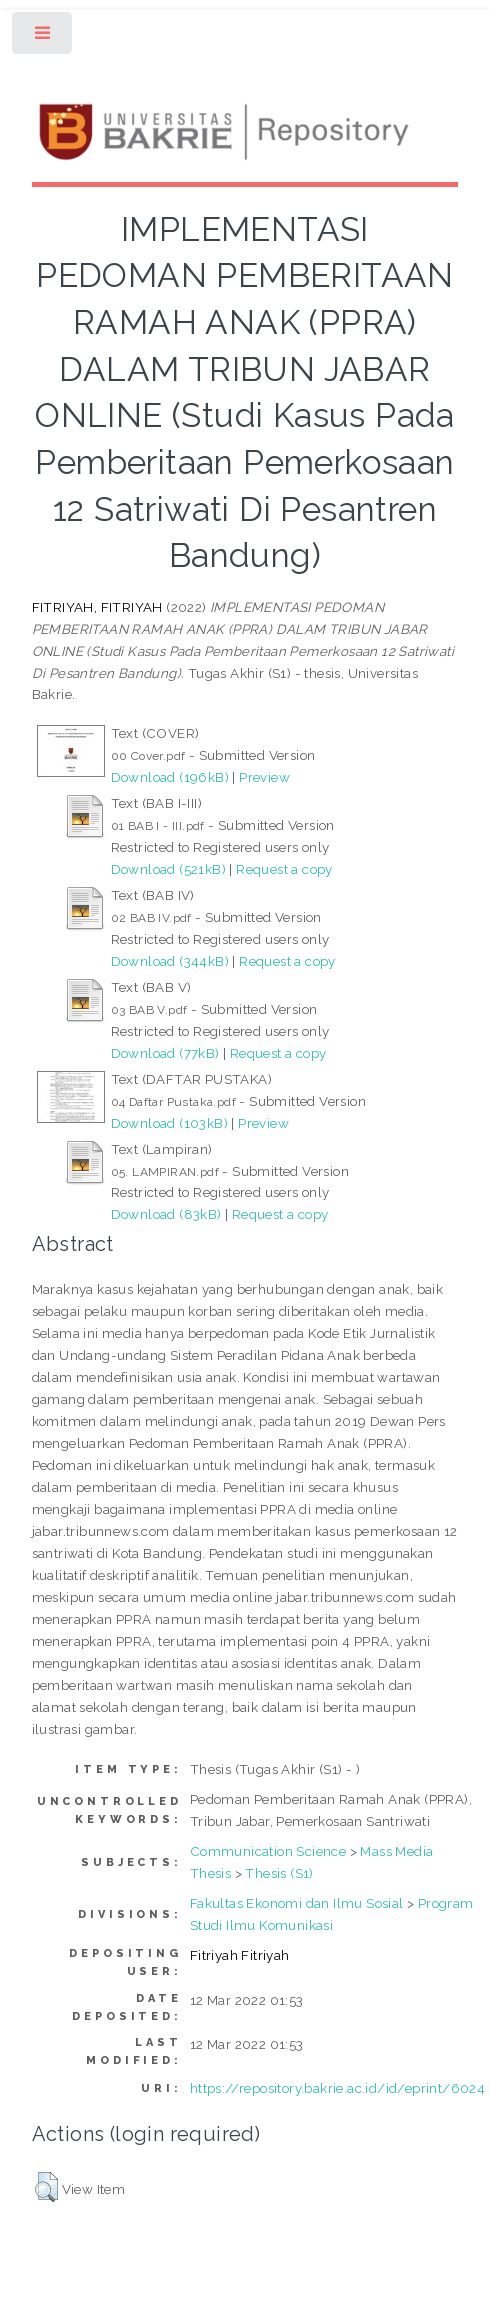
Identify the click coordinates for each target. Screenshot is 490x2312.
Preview (264, 777)
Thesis (210, 1873)
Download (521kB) (168, 869)
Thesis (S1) (279, 1873)
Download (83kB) (166, 1214)
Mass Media (396, 1851)
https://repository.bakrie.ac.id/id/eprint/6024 (337, 2088)
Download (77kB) (165, 1053)
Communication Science (268, 1851)
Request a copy (284, 869)
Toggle (43, 37)
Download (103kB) (169, 1123)
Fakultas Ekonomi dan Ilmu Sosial (297, 1903)
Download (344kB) (170, 961)
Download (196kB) (170, 777)
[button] (46, 2187)
